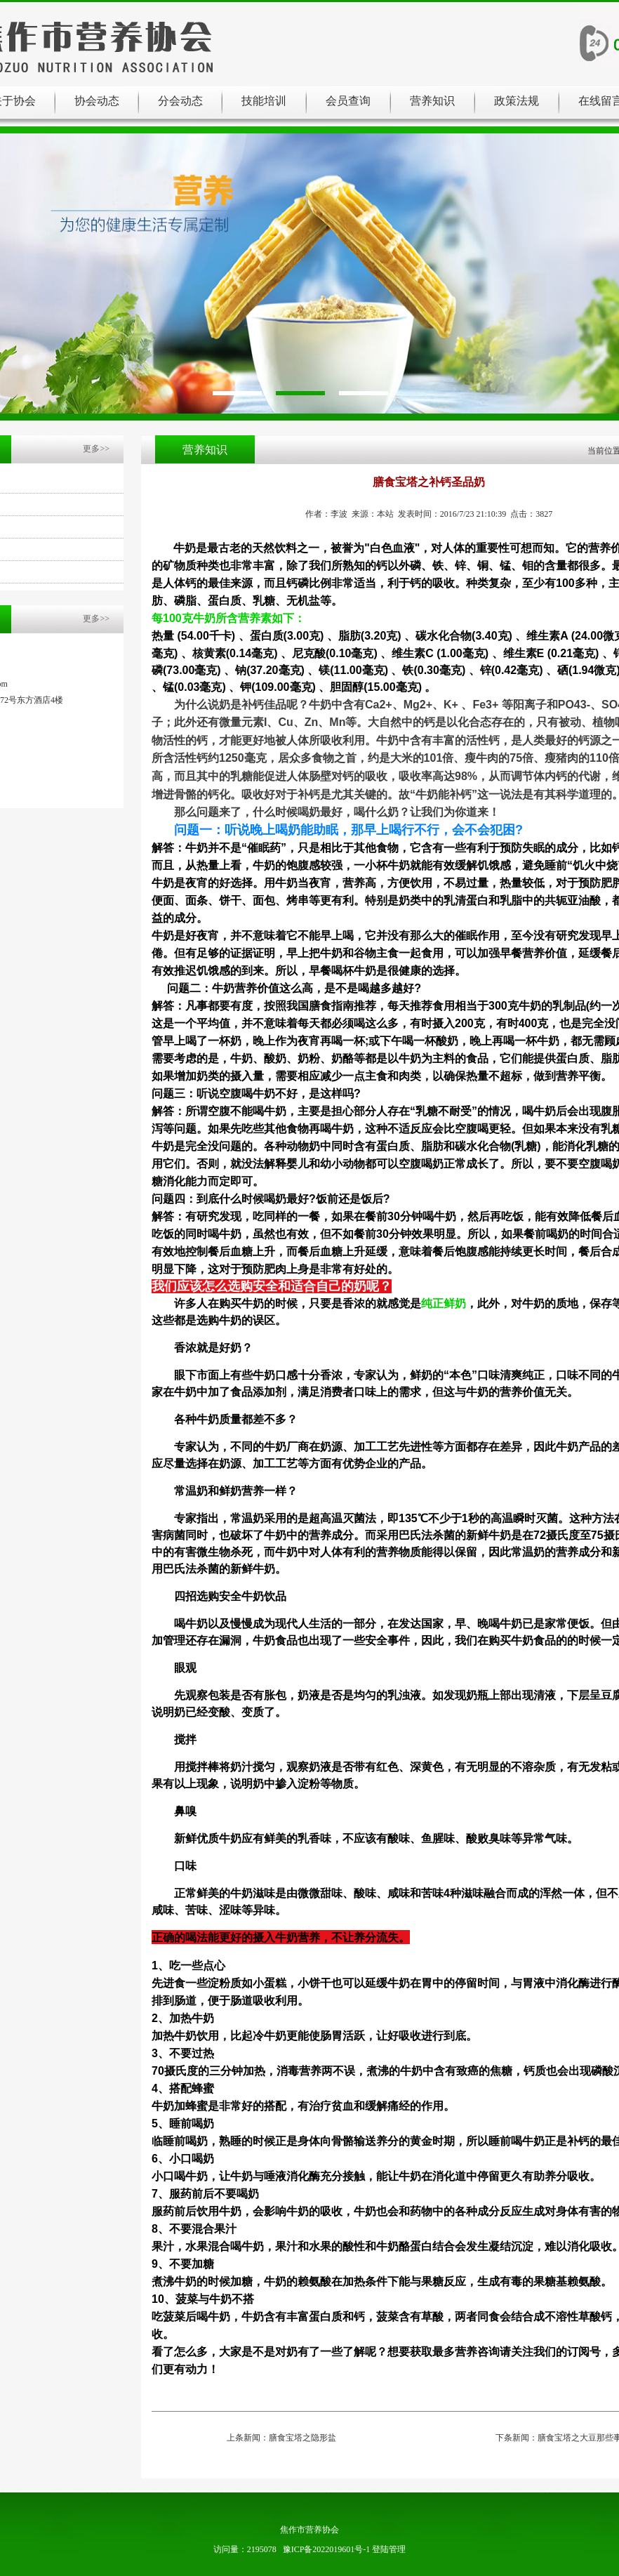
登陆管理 (389, 2549)
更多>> (96, 449)
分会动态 (180, 101)
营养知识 (432, 101)
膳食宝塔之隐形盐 (302, 2438)
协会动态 (96, 101)
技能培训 (263, 101)
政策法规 (516, 101)
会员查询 (348, 101)
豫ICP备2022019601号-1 (327, 2549)
